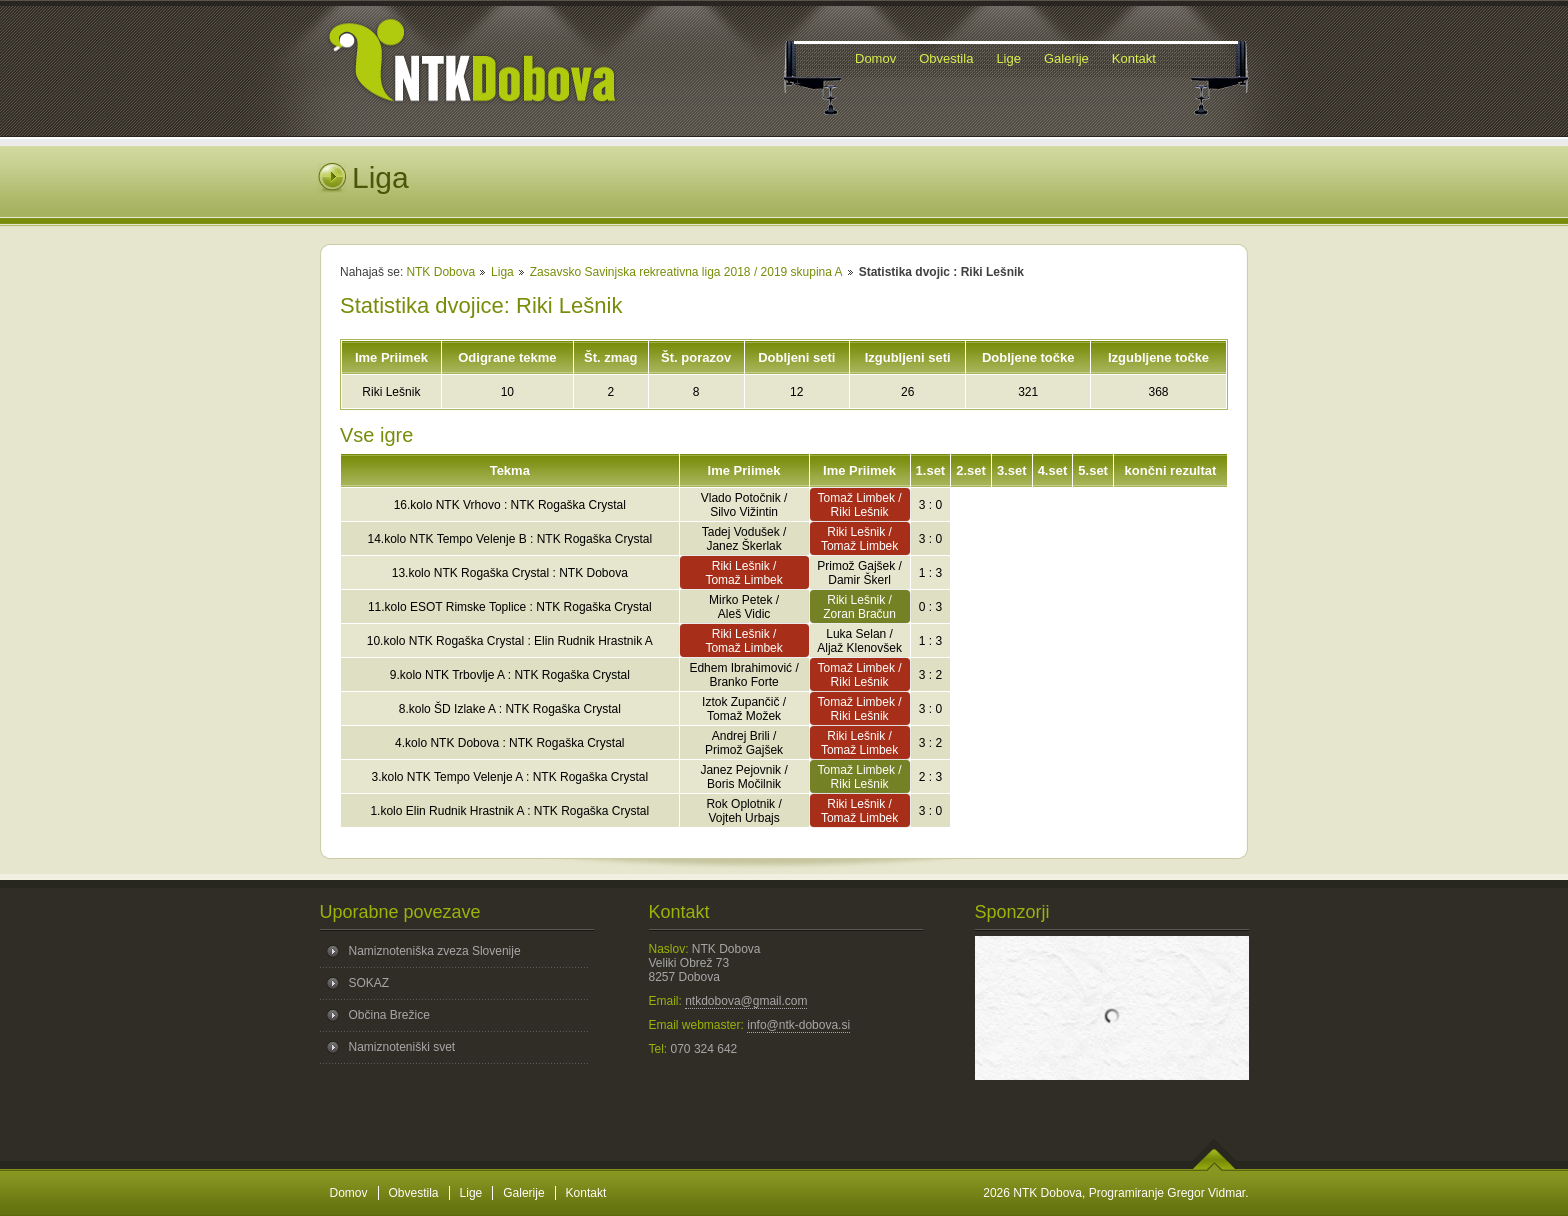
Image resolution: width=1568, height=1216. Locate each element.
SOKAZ (369, 983)
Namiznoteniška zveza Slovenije (435, 951)
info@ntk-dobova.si (798, 1025)
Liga (502, 272)
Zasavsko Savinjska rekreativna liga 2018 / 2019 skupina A (686, 272)
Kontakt (586, 1193)
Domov (349, 1193)
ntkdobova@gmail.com (746, 1001)
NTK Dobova (440, 272)
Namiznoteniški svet (402, 1047)
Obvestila (414, 1193)
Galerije (523, 1193)
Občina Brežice (389, 1015)
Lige (471, 1193)
